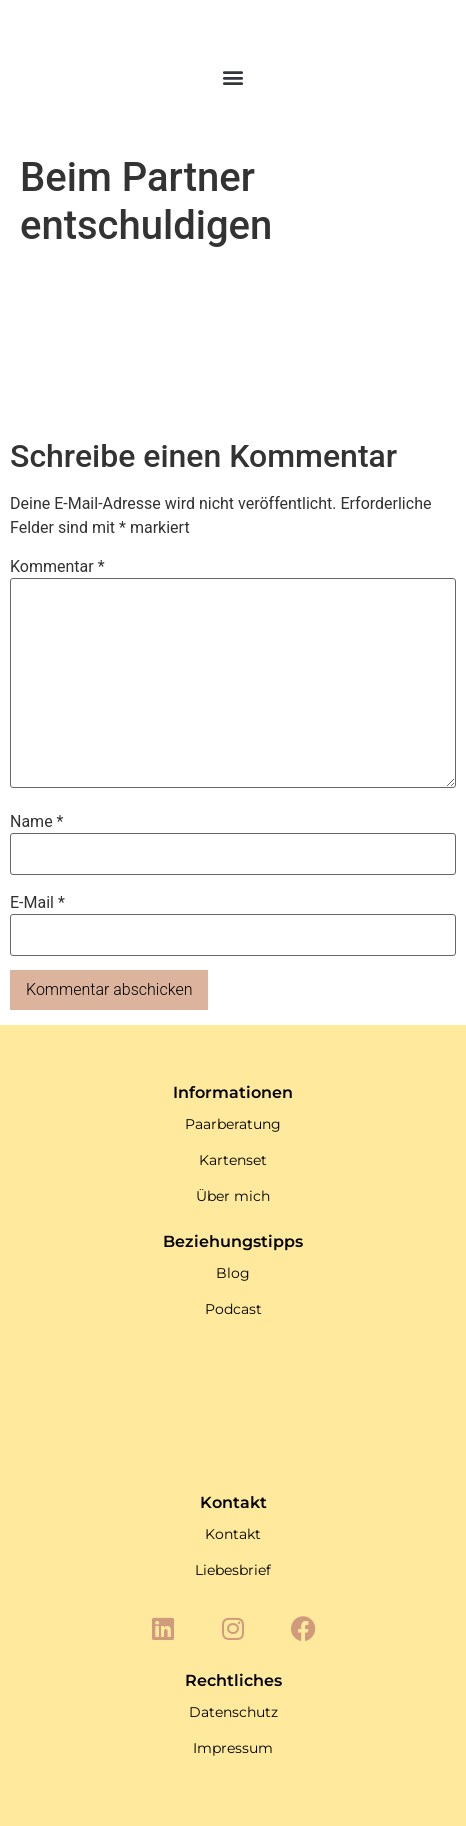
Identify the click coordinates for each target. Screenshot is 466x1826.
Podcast (233, 1309)
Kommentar (57, 567)
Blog (233, 1273)
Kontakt (233, 1534)
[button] (233, 76)
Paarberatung (233, 1124)
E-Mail (37, 903)
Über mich (233, 1196)
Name (37, 822)
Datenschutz (233, 1712)
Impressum (233, 1748)
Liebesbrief (233, 1570)
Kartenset (233, 1160)
